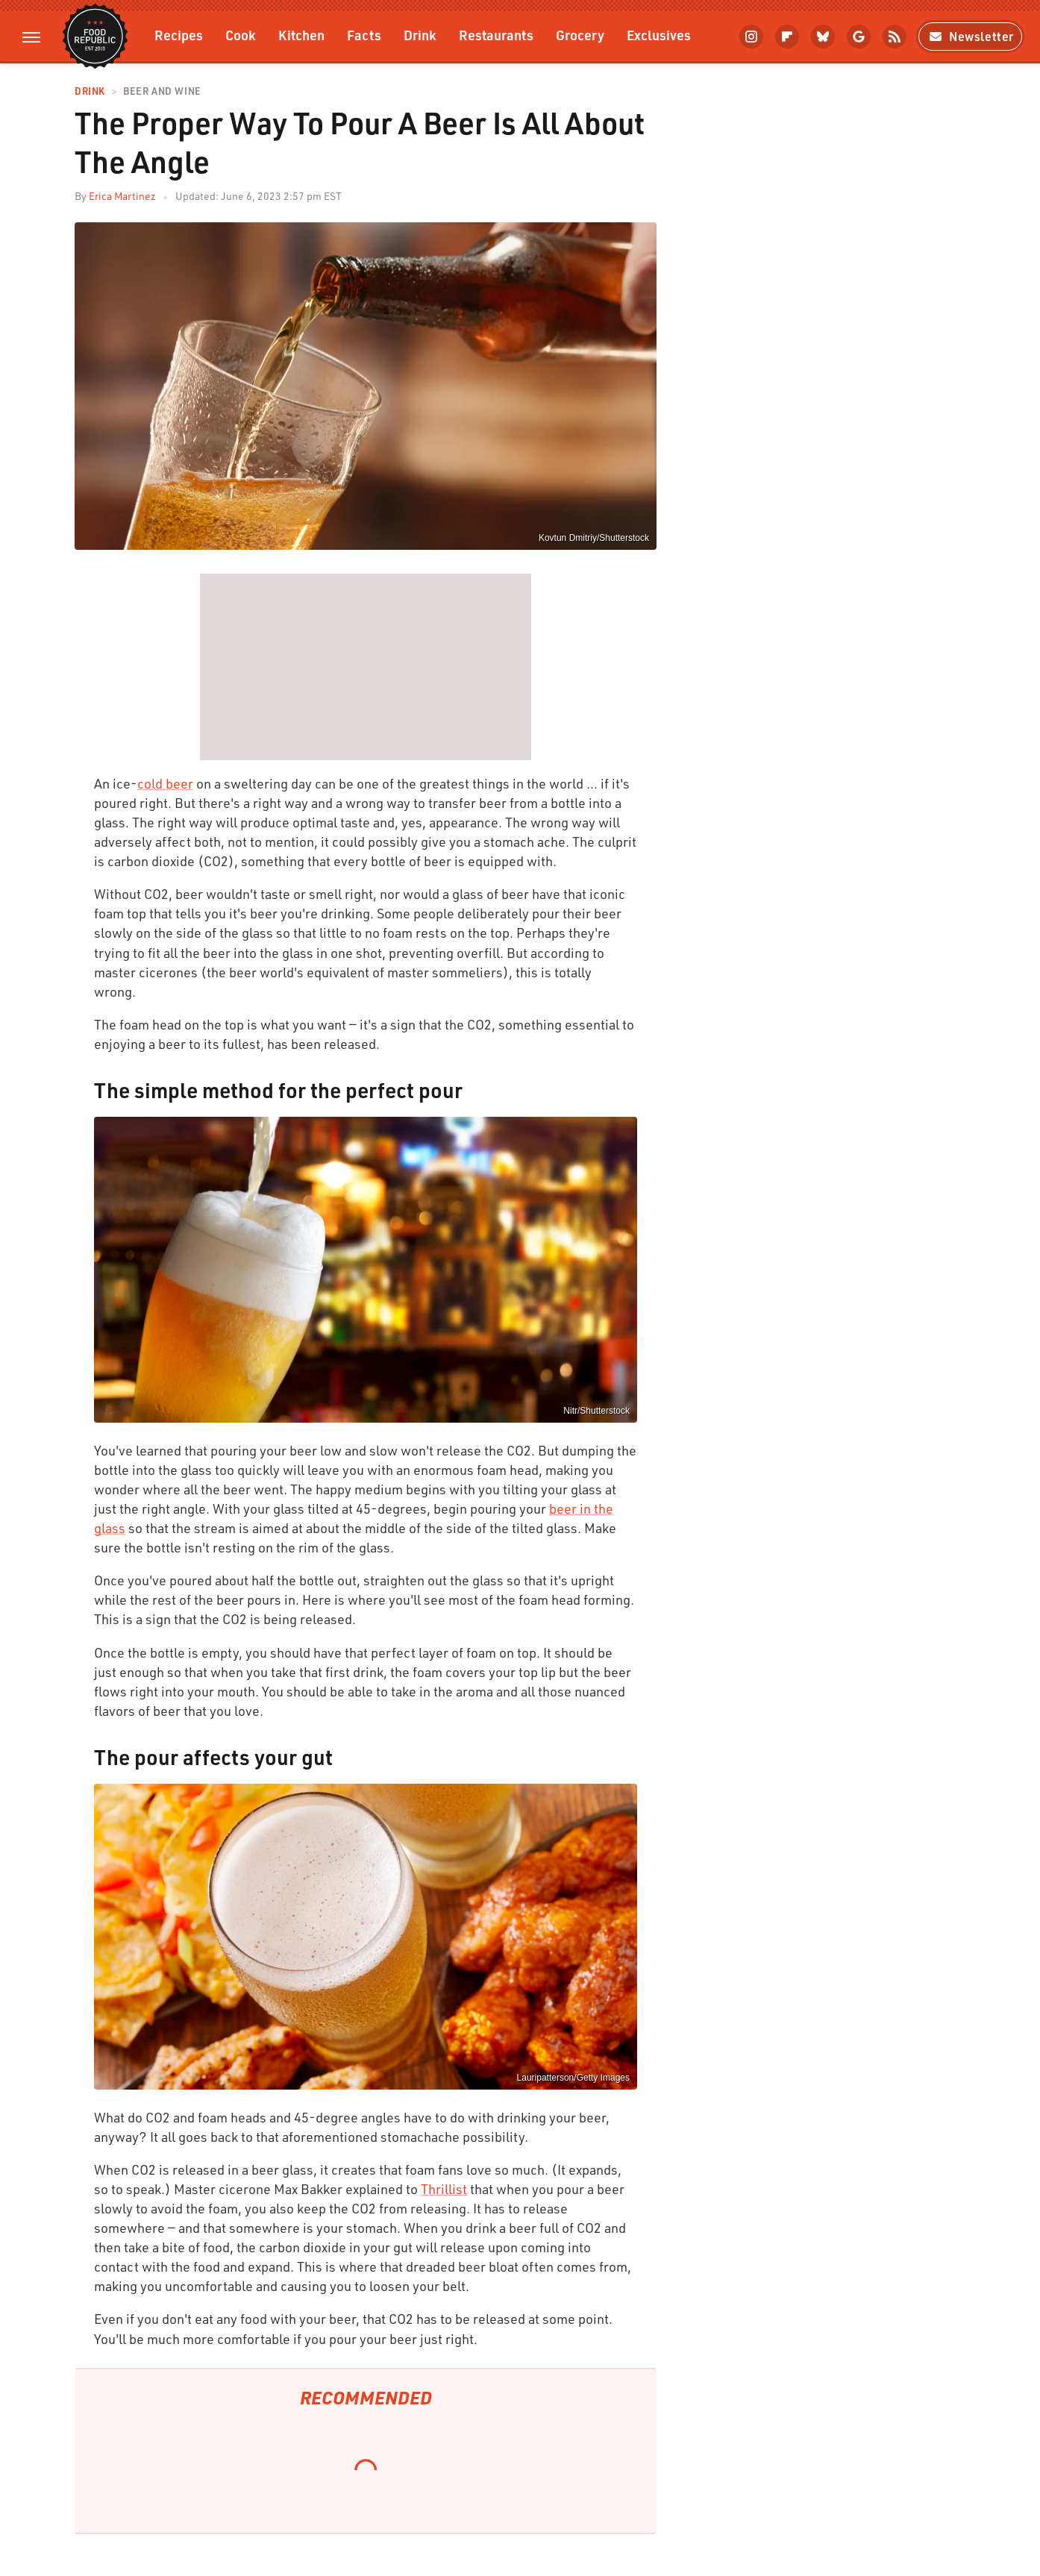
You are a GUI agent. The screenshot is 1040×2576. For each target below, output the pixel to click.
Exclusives (659, 34)
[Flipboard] (787, 36)
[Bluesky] (823, 36)
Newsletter (970, 36)
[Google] (859, 36)
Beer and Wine (162, 91)
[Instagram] (751, 36)
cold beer (165, 783)
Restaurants (496, 34)
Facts (364, 34)
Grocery (580, 34)
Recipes (178, 34)
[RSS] (894, 36)
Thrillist (444, 2189)
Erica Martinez (122, 195)
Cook (240, 34)
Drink (420, 34)
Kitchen (301, 34)
